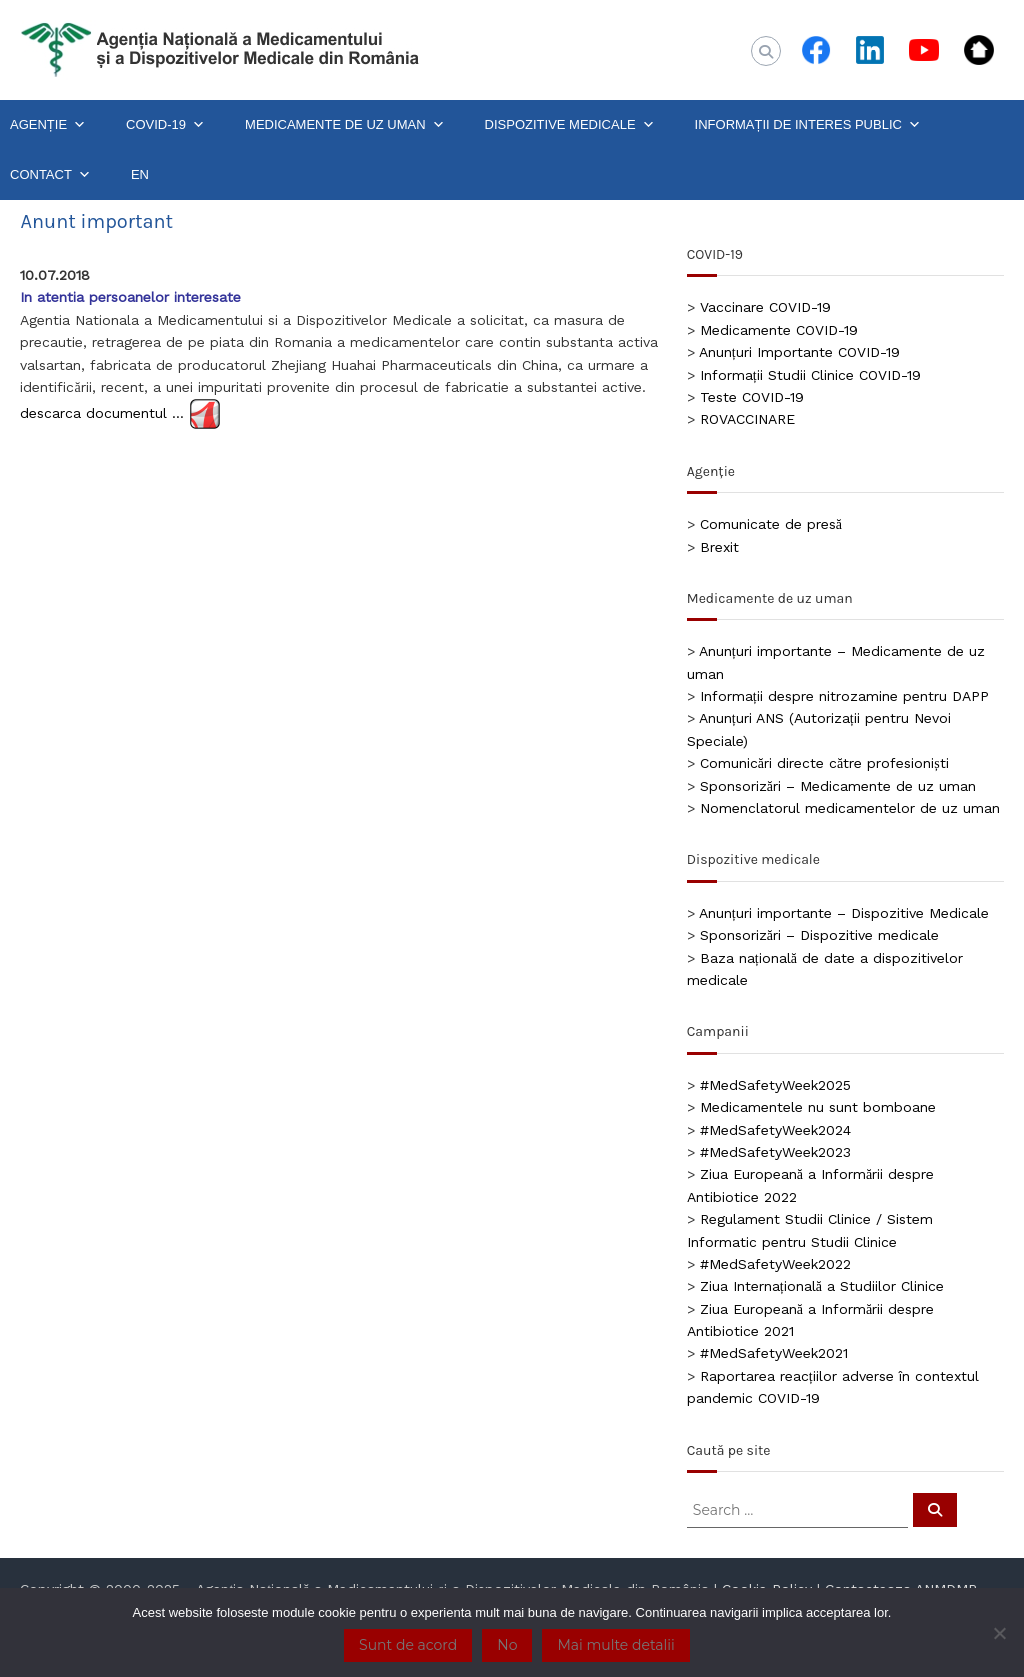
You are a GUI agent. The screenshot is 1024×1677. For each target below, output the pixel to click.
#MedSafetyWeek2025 (775, 1085)
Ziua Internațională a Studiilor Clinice (822, 1286)
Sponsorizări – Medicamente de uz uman (838, 786)
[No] (999, 1633)
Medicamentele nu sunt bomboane (818, 1107)
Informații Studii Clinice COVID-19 (810, 375)
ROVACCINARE (747, 419)
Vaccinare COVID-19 (765, 307)
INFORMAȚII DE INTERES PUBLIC (808, 125)
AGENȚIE (48, 125)
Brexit (719, 547)
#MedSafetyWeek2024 (775, 1130)
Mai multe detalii (615, 1645)
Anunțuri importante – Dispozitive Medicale (844, 913)
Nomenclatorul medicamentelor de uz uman (850, 808)
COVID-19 (165, 125)
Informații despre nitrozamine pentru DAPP (844, 696)
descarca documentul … (102, 413)
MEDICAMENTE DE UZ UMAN (345, 125)
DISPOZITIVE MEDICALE (570, 125)
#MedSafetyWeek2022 (775, 1264)
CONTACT (50, 175)
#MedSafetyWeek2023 (775, 1152)
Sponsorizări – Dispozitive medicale (819, 935)
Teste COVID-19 (752, 397)
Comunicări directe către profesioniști (824, 763)
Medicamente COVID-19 (779, 330)
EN (140, 174)
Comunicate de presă (771, 524)
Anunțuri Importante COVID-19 (799, 352)
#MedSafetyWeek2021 (774, 1353)
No (507, 1645)
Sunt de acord (408, 1645)
